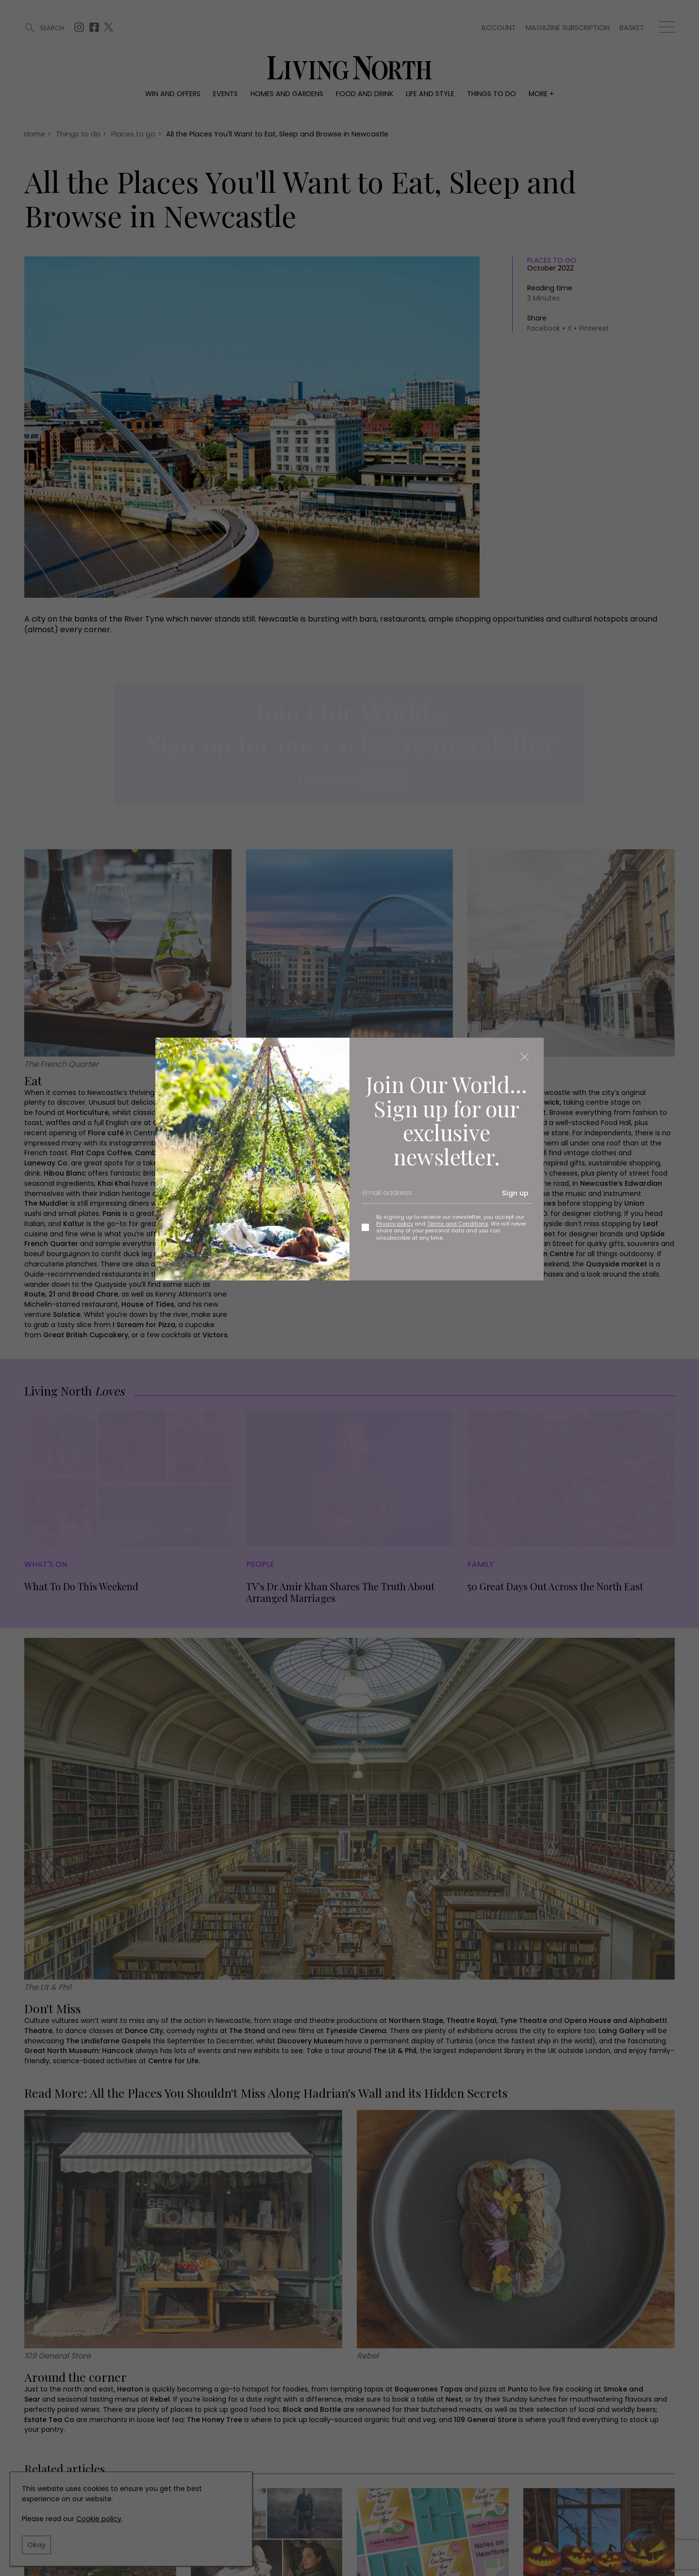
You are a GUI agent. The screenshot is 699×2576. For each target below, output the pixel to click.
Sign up (515, 1193)
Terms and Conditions (457, 1224)
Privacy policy (394, 1224)
